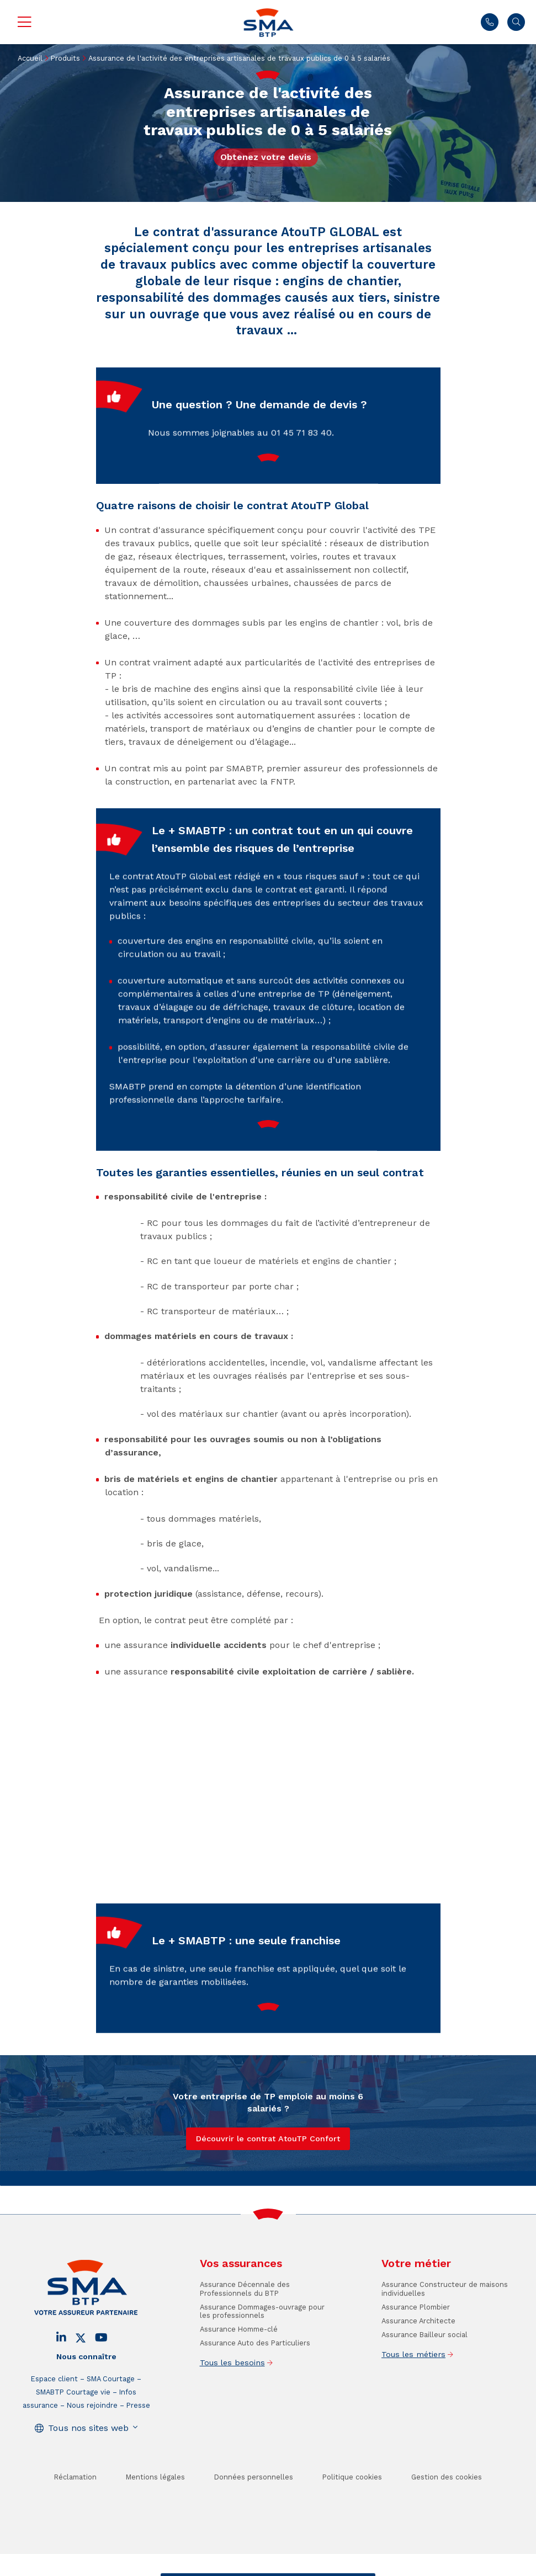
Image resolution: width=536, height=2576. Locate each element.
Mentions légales (155, 2514)
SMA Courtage (111, 2416)
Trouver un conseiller (266, 2567)
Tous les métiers (413, 2391)
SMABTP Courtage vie (73, 2429)
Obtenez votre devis (265, 157)
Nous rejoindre (92, 2443)
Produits (65, 58)
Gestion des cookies (446, 2514)
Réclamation (75, 2514)
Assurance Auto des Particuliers (255, 2380)
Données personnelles (253, 2514)
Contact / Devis (196, 2567)
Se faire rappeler (337, 2567)
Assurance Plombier (415, 2344)
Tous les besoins (232, 2400)
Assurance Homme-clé (239, 2366)
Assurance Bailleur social (424, 2372)
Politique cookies (352, 2514)
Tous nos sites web (88, 2465)
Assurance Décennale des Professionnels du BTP (245, 2326)
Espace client (54, 2416)
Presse (138, 2443)
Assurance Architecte (418, 2358)
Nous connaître (86, 2394)
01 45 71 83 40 (489, 22)
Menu (24, 22)
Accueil (30, 58)
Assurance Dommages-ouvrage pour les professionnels (262, 2348)
